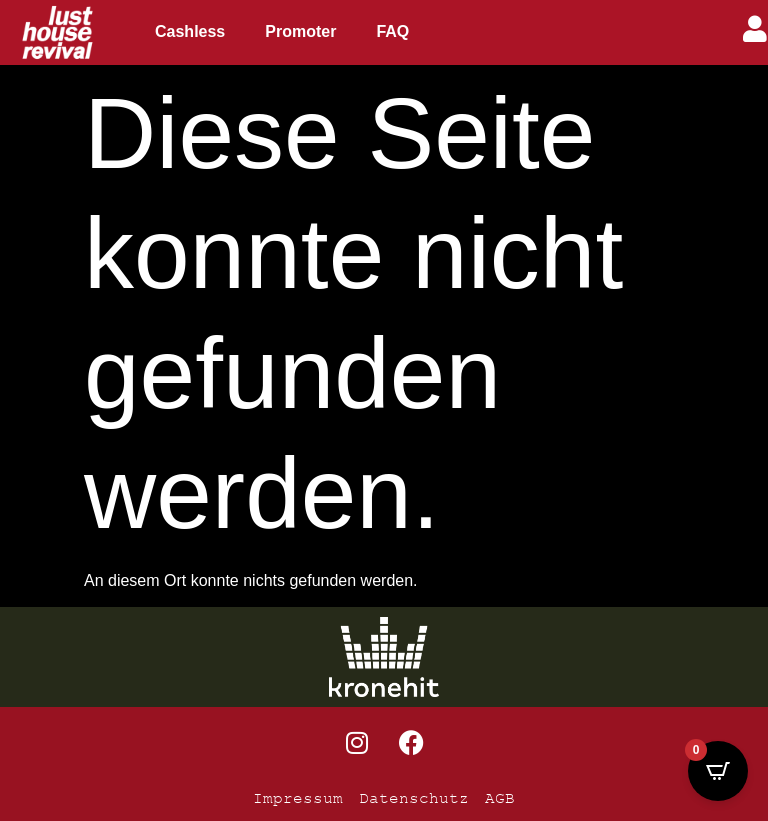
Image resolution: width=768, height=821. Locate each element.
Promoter (300, 31)
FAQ (392, 31)
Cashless (190, 31)
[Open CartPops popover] (718, 771)
